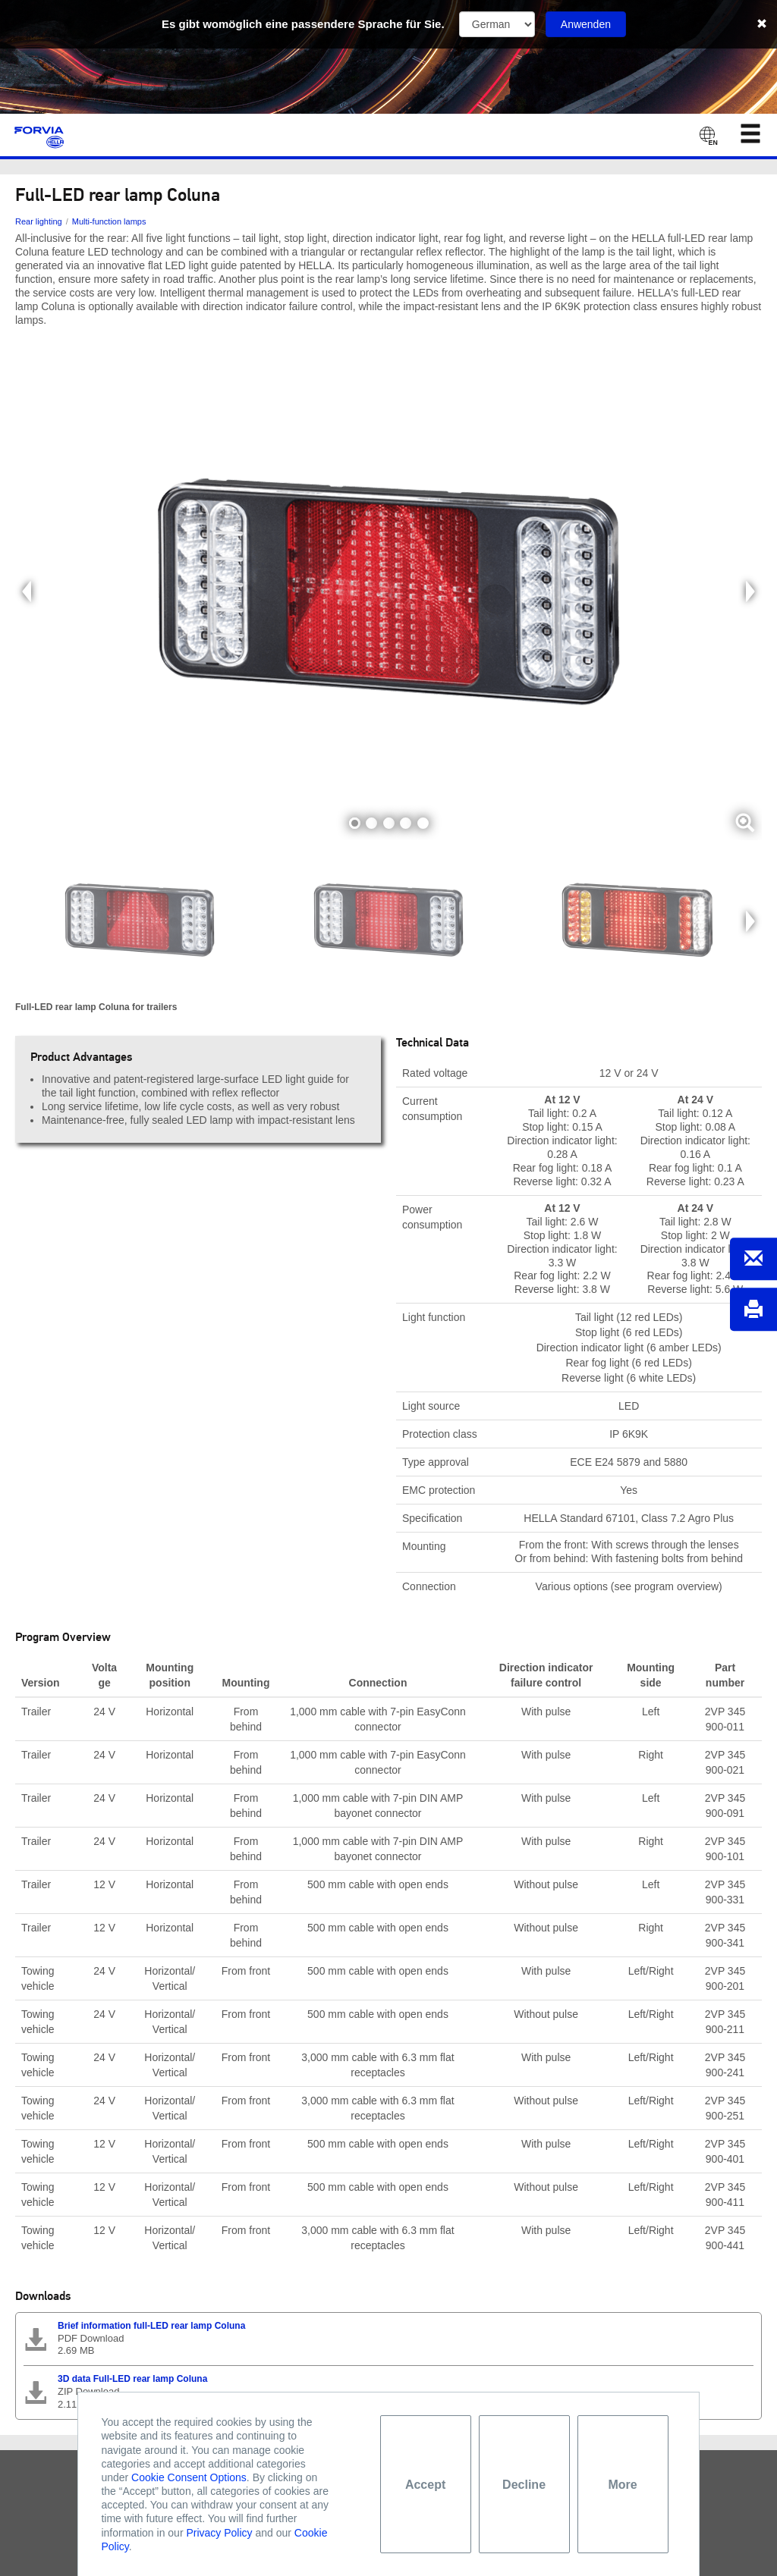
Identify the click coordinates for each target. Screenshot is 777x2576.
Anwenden (586, 24)
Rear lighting (38, 221)
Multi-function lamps (109, 221)
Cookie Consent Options (189, 2477)
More (622, 2484)
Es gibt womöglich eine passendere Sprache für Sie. (303, 23)
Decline (524, 2484)
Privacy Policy (219, 2533)
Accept (425, 2484)
